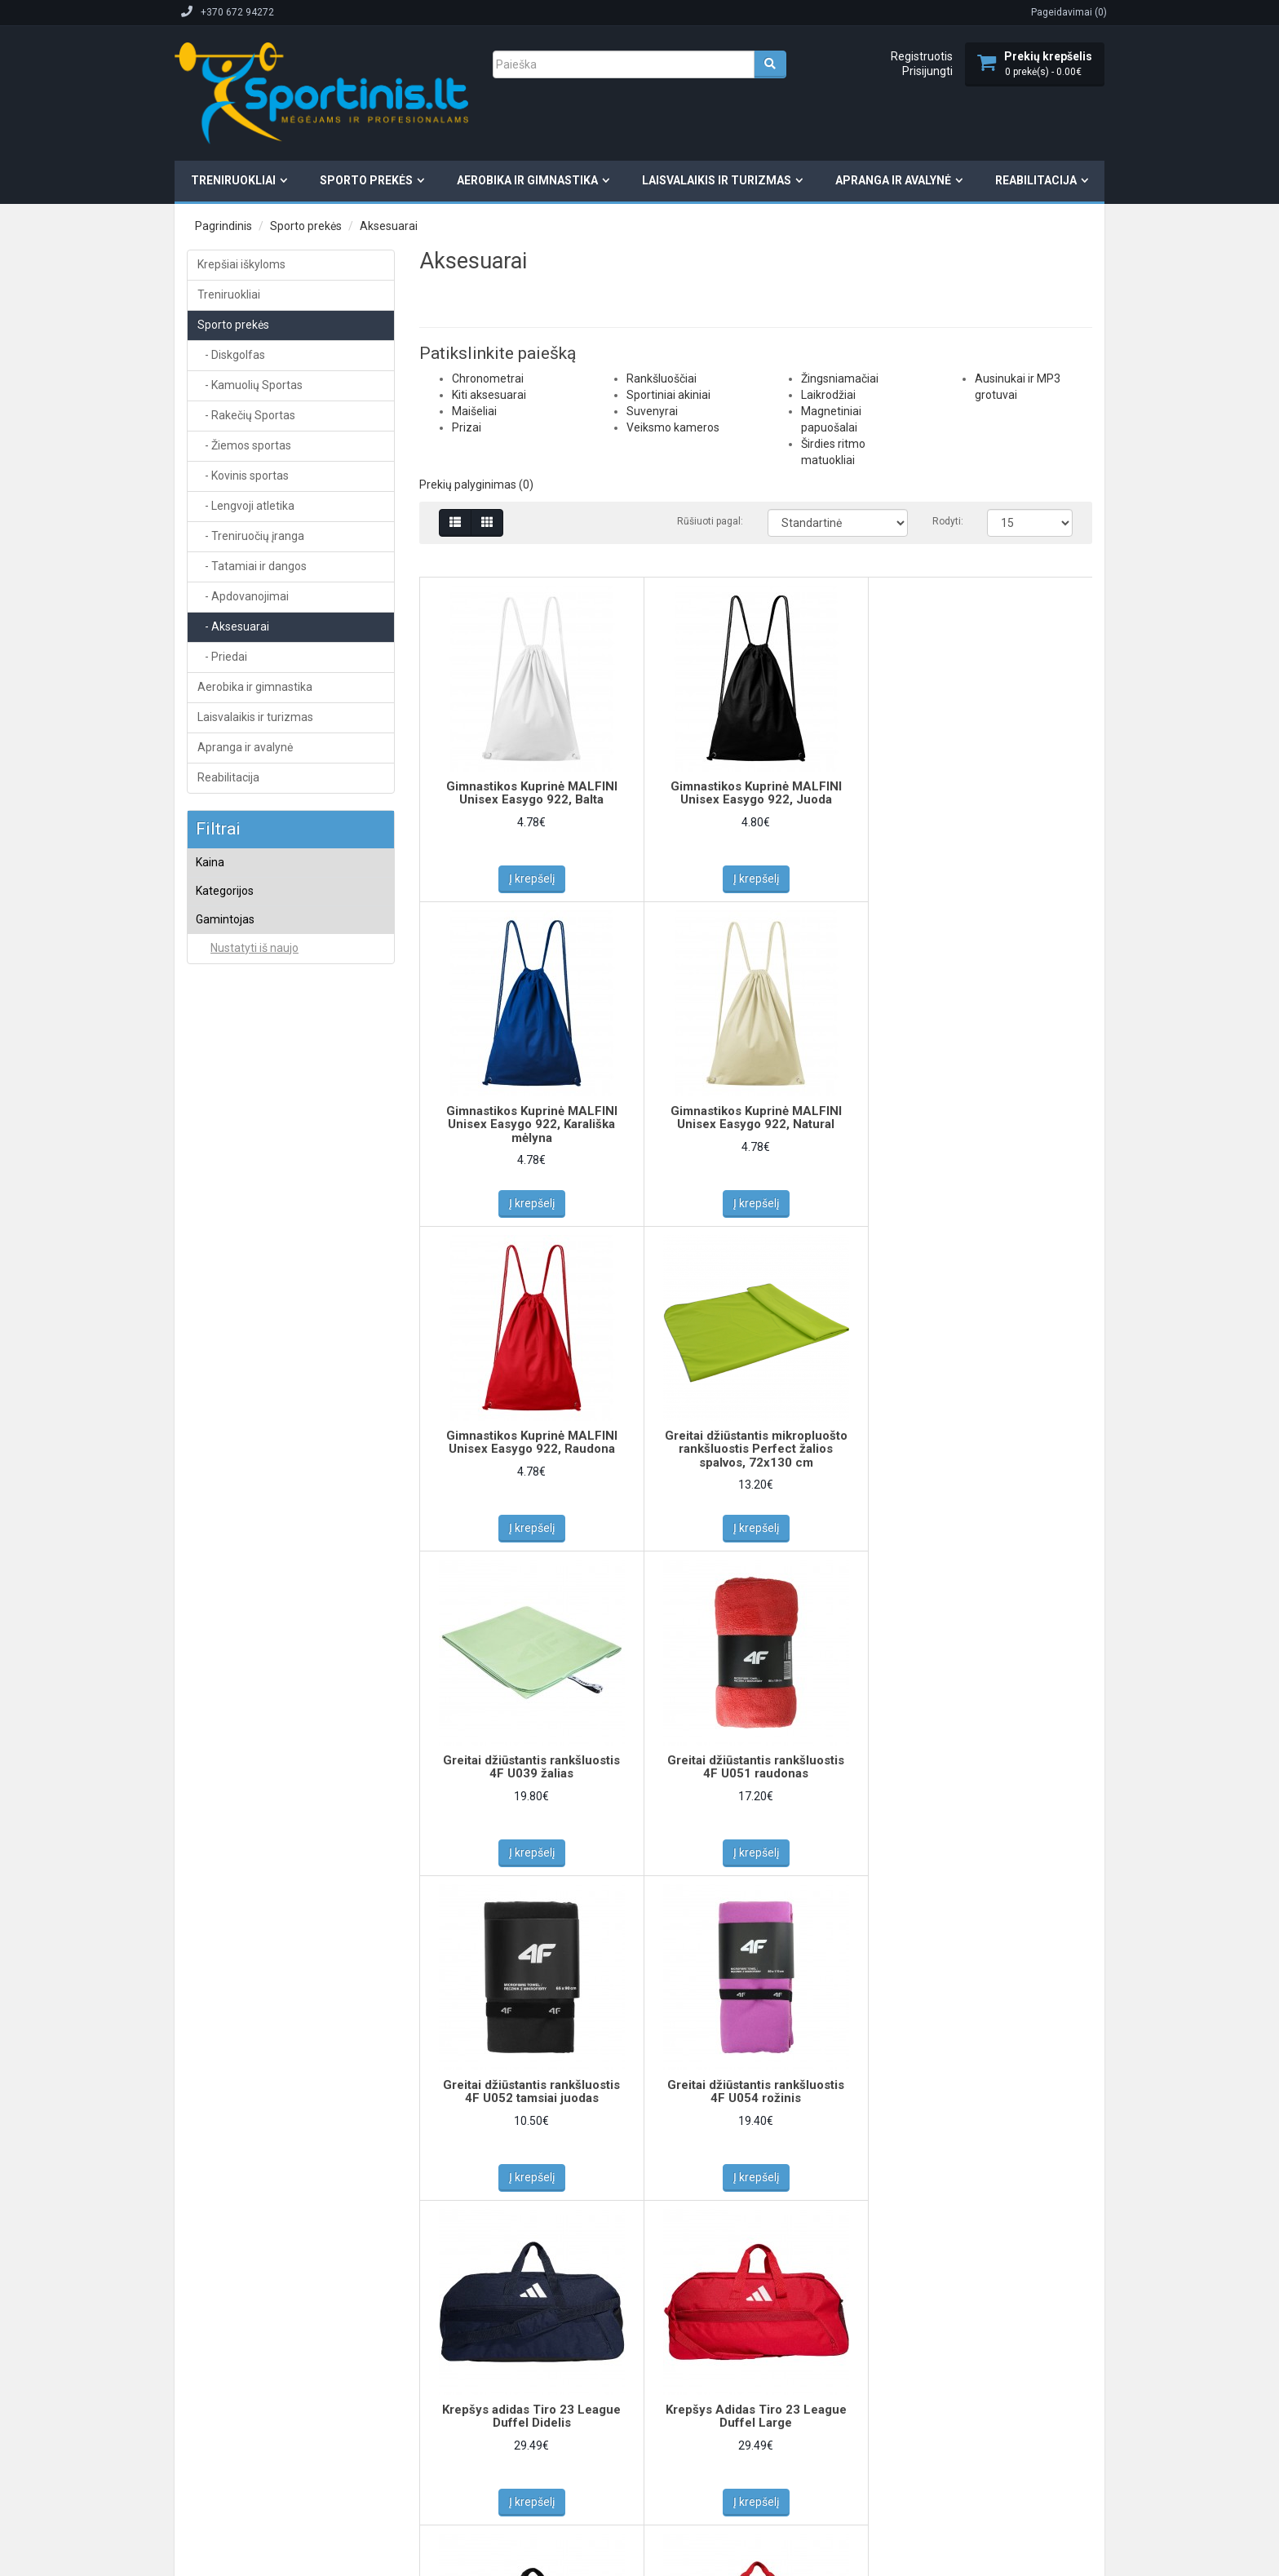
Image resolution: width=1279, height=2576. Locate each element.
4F (215, 1276)
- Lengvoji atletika (245, 505)
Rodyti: (947, 521)
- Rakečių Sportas (246, 415)
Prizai (222, 1032)
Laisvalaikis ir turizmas (716, 180)
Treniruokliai (233, 180)
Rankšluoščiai (241, 1054)
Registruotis (922, 56)
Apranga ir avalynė (893, 180)
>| (615, 2237)
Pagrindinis (223, 225)
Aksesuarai (389, 225)
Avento (225, 1340)
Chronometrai (241, 969)
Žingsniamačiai (244, 1142)
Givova (225, 1384)
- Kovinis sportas (243, 475)
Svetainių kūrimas (355, 2462)
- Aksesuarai (233, 626)
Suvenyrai (232, 1098)
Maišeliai (230, 1011)
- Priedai (222, 656)
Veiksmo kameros (251, 1120)
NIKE (220, 1449)
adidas (225, 1297)
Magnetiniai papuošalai (261, 1184)
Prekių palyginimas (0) (476, 484)
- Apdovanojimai (243, 596)
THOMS (226, 1555)
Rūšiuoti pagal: (710, 521)
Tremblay (230, 1576)
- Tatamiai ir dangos (252, 566)
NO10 (222, 1492)
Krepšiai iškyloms (241, 264)
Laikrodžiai (234, 1163)
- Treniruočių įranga (250, 535)
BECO (223, 1361)
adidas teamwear (249, 1319)
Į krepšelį (532, 878)
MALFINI (228, 1406)
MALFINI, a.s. (238, 1427)
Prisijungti (927, 70)
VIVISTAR (231, 1598)
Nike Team (233, 1470)
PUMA (223, 1534)
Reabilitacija (1036, 180)
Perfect (226, 1513)
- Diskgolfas (231, 354)
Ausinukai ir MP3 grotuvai (267, 1227)
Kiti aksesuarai (243, 990)
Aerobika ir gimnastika (527, 180)
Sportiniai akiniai (246, 1076)
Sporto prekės (366, 180)
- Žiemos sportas (244, 445)
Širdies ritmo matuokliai (263, 1205)
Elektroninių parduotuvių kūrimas (243, 2462)
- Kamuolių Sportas (250, 385)
